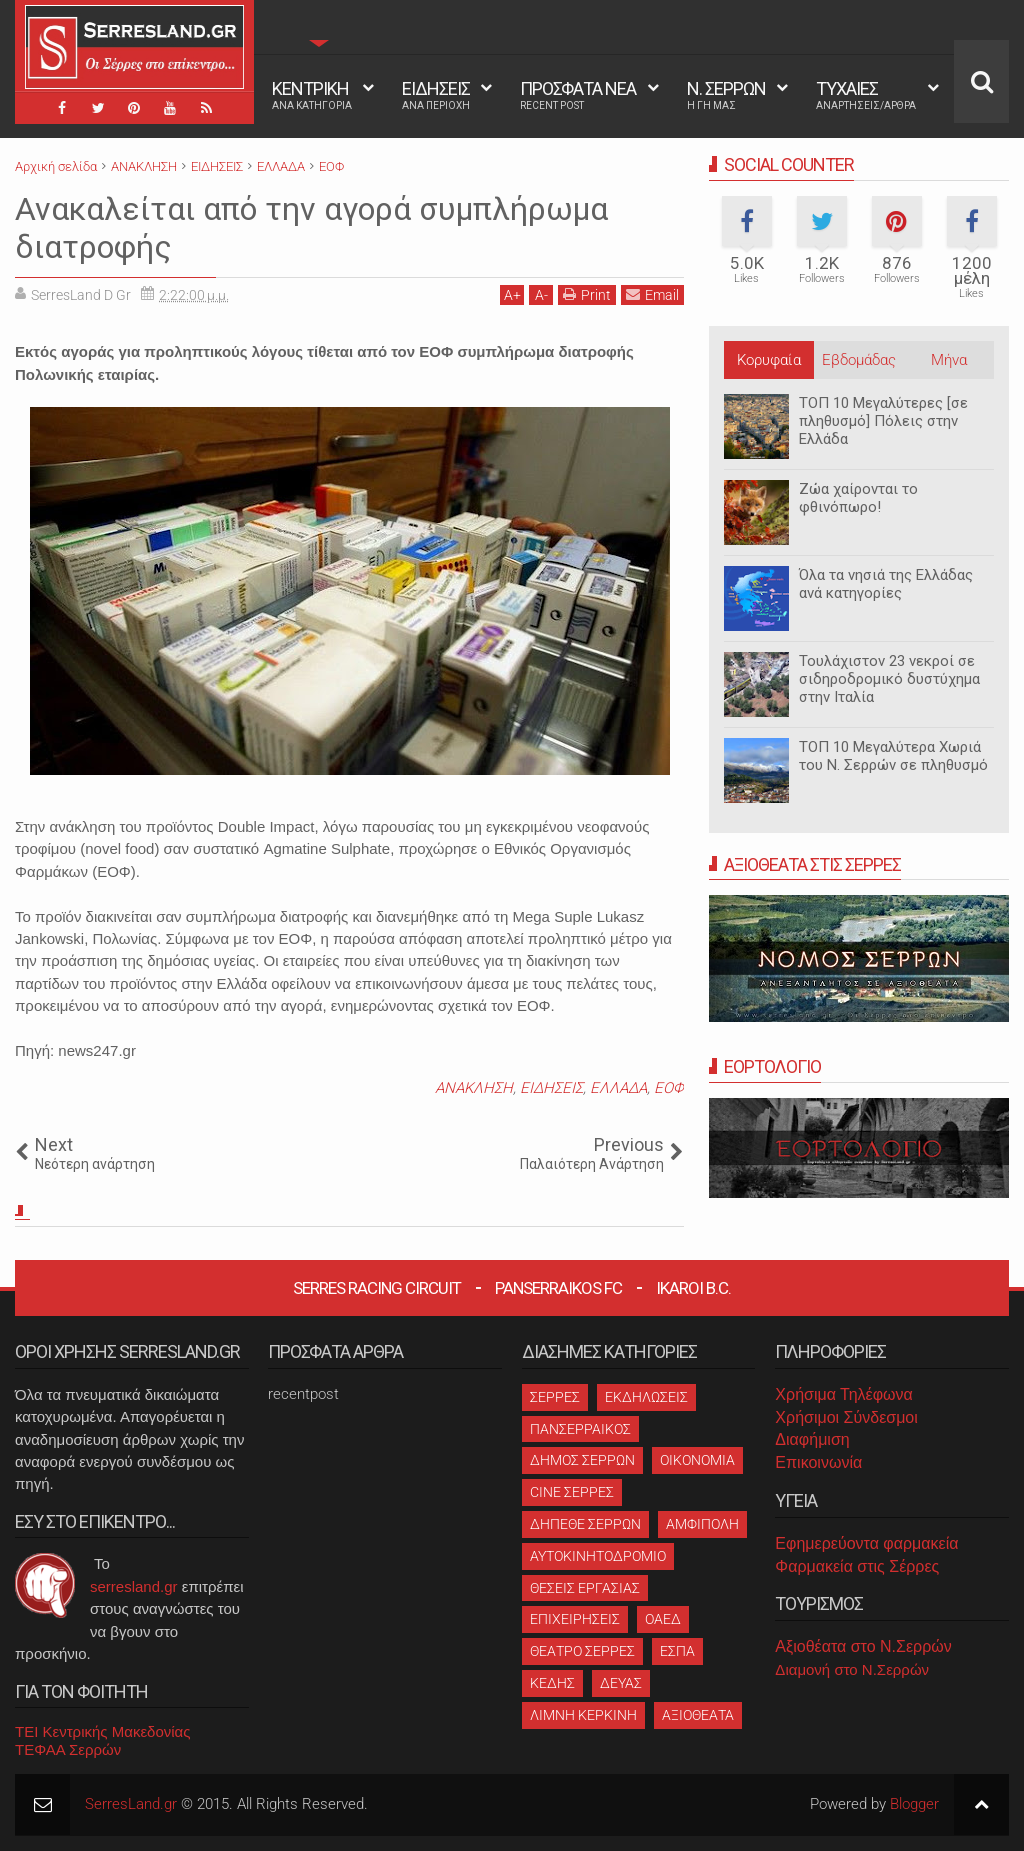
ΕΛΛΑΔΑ (618, 1088)
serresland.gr (134, 1586)
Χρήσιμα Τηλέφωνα (843, 1394)
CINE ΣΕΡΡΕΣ (572, 1492)
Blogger (914, 1804)
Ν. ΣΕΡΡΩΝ (726, 95)
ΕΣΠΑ (677, 1651)
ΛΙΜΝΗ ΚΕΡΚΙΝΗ (583, 1715)
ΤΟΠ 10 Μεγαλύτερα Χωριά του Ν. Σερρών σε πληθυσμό (893, 756)
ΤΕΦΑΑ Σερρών (68, 1749)
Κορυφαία (769, 360)
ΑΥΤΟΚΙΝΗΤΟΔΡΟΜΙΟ (598, 1556)
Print (587, 294)
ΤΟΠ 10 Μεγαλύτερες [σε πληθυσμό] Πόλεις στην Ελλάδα (883, 421)
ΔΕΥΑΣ (621, 1683)
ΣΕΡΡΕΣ (555, 1397)
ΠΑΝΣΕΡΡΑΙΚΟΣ (580, 1429)
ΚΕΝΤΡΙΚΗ (312, 95)
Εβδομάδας (859, 360)
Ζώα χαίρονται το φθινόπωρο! (858, 498)
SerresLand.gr (131, 1804)
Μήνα (949, 360)
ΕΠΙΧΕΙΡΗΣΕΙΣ (575, 1619)
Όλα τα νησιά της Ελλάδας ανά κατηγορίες (886, 584)
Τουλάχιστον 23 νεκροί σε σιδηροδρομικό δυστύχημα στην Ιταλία (889, 679)
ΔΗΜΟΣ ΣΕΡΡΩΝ (582, 1460)
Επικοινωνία (818, 1462)
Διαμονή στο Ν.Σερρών (852, 1669)
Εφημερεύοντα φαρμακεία (866, 1543)
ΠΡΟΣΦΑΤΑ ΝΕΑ (578, 95)
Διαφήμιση (812, 1439)
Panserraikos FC (558, 1288)
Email (652, 294)
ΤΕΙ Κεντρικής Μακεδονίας (103, 1731)
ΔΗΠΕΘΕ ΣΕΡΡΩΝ (585, 1524)
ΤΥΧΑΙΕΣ (866, 95)
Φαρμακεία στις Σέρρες (857, 1566)
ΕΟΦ (669, 1088)
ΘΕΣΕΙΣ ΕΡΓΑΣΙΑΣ (585, 1588)
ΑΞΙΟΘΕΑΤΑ (698, 1715)
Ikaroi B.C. (693, 1288)
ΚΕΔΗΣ (552, 1683)
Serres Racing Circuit (377, 1288)
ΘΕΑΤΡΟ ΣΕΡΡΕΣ (582, 1651)
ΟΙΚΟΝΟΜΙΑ (697, 1460)
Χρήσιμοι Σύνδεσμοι (846, 1417)
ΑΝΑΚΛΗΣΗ (474, 1088)
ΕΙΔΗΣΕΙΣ (436, 95)
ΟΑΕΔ (663, 1619)
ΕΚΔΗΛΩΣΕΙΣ (646, 1397)
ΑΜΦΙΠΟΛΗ (702, 1524)
